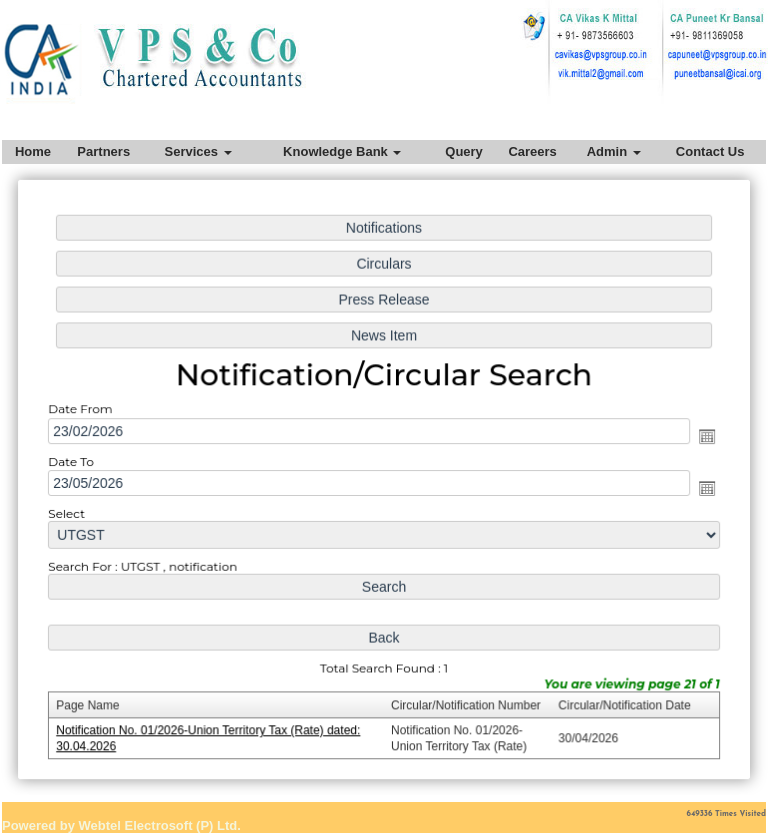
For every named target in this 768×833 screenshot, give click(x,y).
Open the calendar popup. (698, 436)
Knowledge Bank (342, 151)
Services (197, 151)
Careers (532, 151)
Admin (614, 151)
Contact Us (710, 151)
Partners (103, 151)
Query (464, 151)
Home (33, 151)
